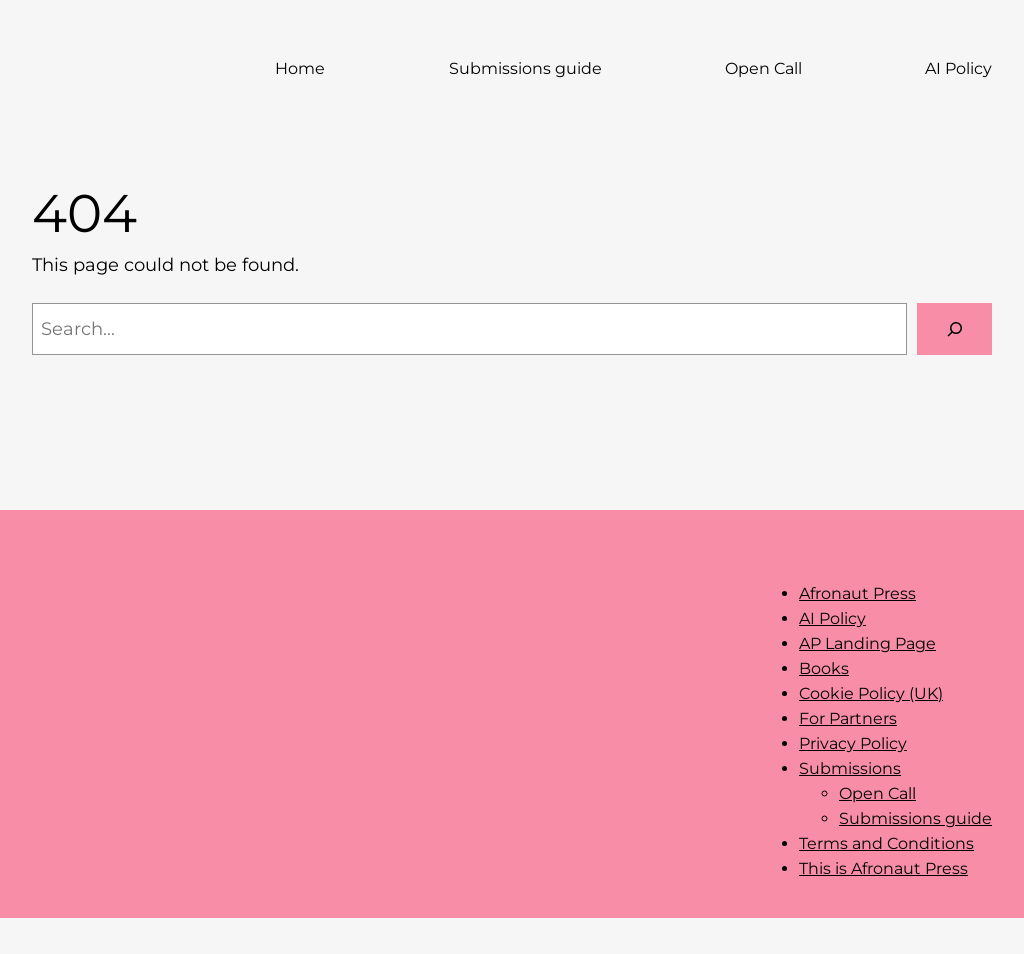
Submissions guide (915, 818)
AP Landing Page (867, 643)
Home (300, 68)
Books (824, 668)
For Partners (848, 718)
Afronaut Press (857, 593)
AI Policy (832, 618)
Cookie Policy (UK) (871, 693)
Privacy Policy (853, 743)
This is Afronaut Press (883, 868)
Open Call (877, 793)
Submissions (850, 768)
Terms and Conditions (886, 843)
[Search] (954, 328)
